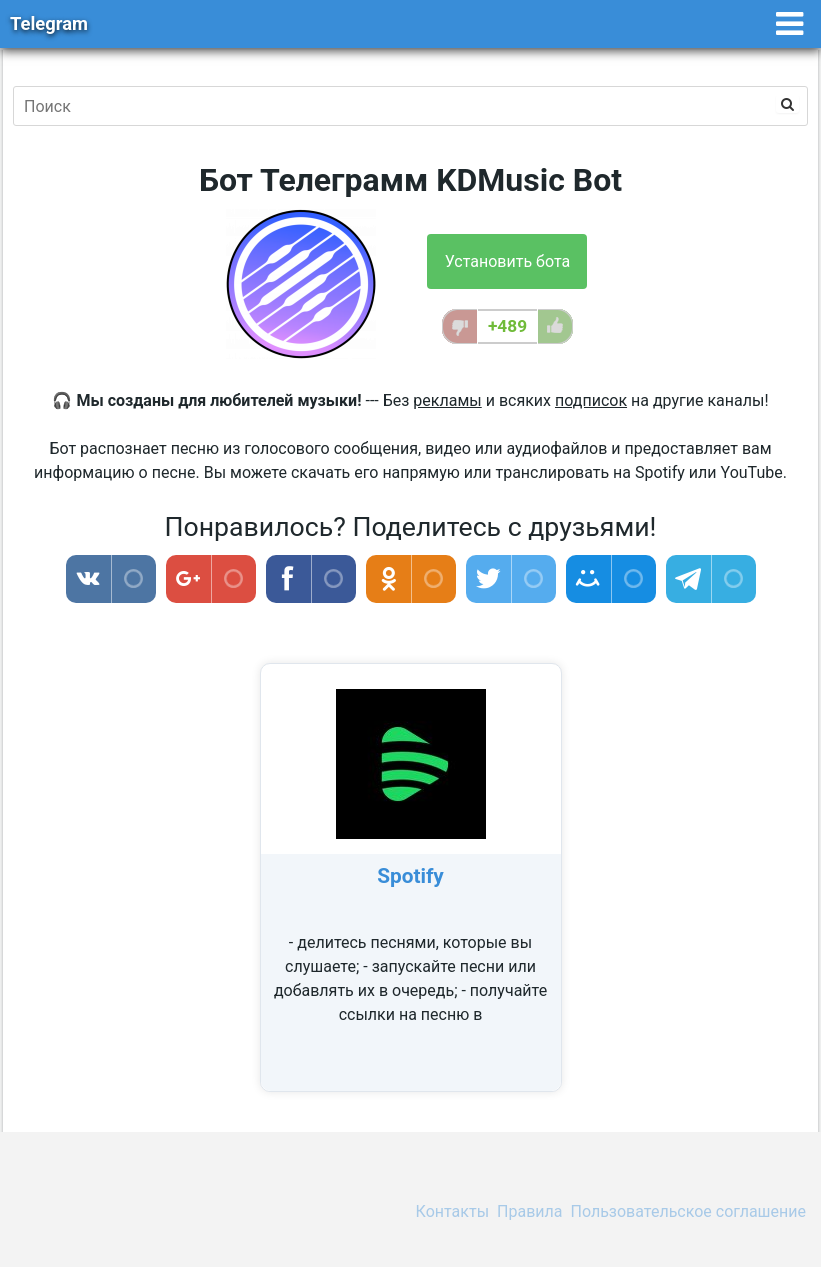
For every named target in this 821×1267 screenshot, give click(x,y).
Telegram (49, 23)
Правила (529, 1211)
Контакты (452, 1211)
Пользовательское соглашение (689, 1211)
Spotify (410, 876)
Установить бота (507, 261)
